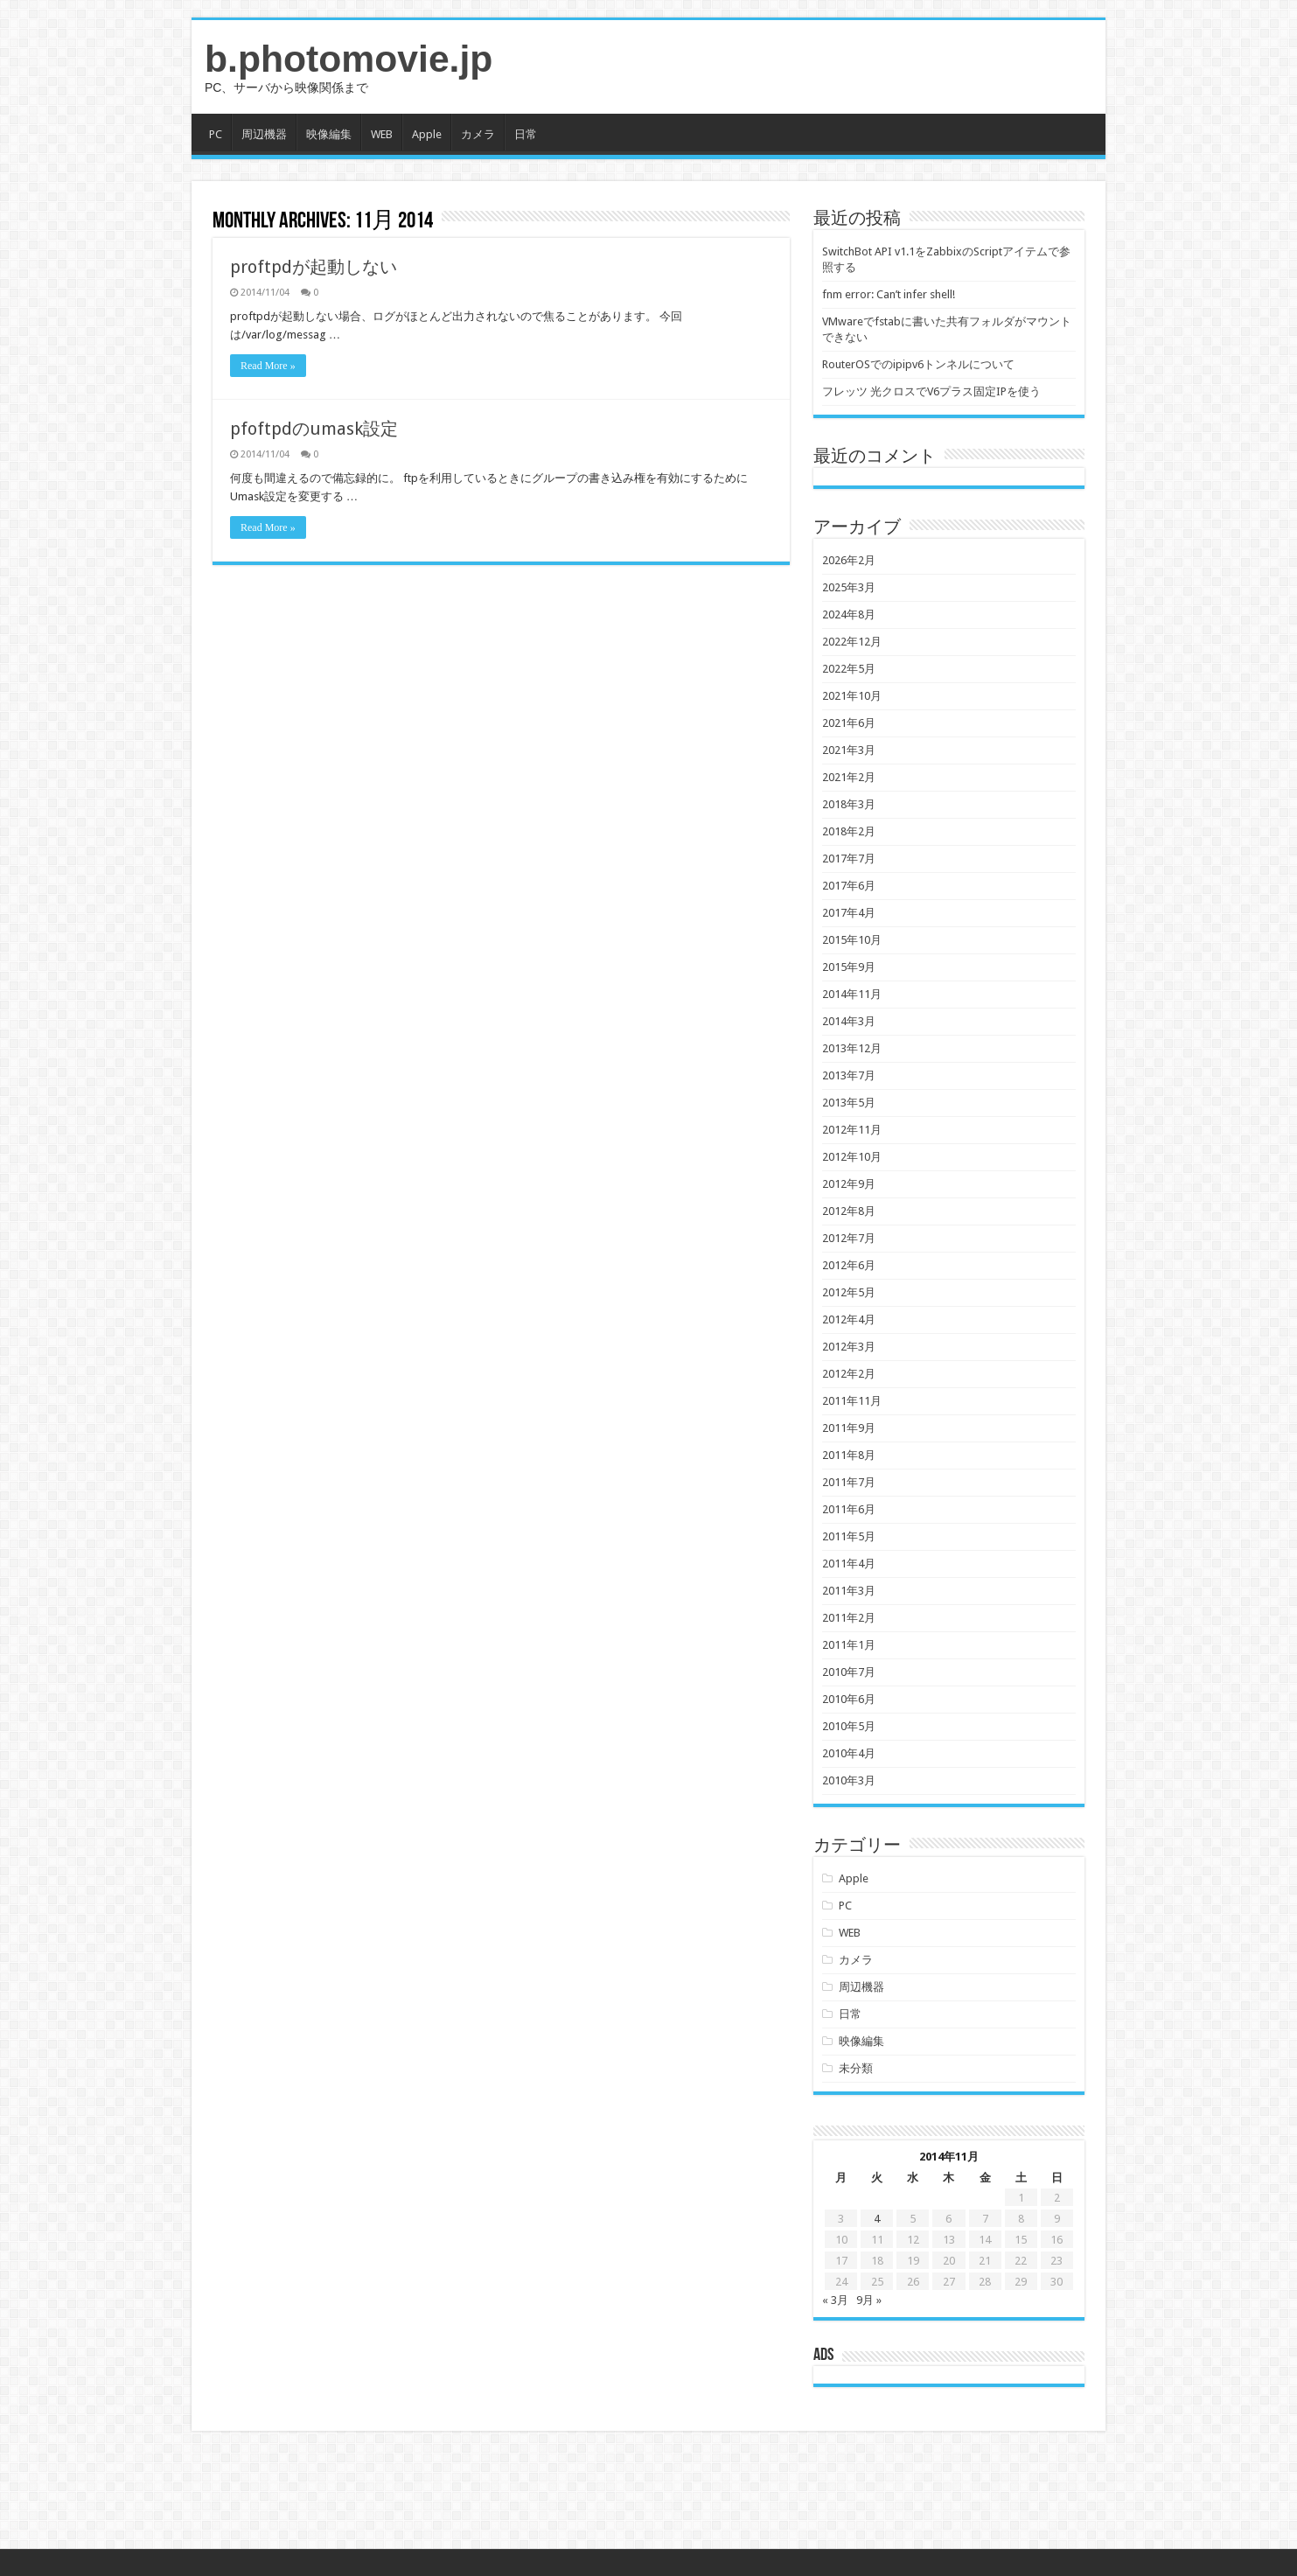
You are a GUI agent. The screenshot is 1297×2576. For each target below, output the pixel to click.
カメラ (478, 134)
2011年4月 (848, 1563)
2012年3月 (848, 1346)
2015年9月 (848, 967)
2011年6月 (848, 1509)
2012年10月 (852, 1156)
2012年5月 (848, 1292)
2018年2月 (848, 831)
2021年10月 (852, 695)
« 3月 (835, 2300)
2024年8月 (848, 614)
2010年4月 (848, 1753)
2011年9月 (848, 1428)
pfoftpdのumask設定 (314, 428)
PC (215, 134)
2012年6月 (848, 1265)
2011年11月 (852, 1400)
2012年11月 (852, 1129)
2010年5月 (848, 1726)
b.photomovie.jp (348, 59)
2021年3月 (848, 750)
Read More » (268, 366)
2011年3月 (848, 1590)
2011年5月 (848, 1536)
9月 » (869, 2300)
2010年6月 (848, 1699)
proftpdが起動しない (313, 266)
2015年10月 (852, 939)
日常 (525, 134)
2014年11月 (852, 994)
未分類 (856, 2068)
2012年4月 (848, 1319)
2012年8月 (848, 1211)
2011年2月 (848, 1617)
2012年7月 (848, 1238)
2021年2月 (848, 777)
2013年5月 (848, 1102)
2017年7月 (848, 858)
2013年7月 (848, 1075)
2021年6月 (848, 723)
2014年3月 (848, 1021)
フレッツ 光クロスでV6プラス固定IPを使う (931, 391)
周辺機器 (264, 134)
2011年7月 (848, 1482)
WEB (382, 134)
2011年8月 (848, 1455)
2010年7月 (848, 1672)
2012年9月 (848, 1183)
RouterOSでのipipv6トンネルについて (918, 364)
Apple (427, 134)
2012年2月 (848, 1373)
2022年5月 (848, 668)
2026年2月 (848, 560)
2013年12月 (852, 1048)
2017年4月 (848, 912)
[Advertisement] (649, 2492)
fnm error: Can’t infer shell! (888, 294)
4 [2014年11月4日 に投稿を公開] (877, 2218)
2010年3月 (848, 1780)
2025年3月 (848, 587)
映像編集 (329, 134)
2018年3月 (848, 804)
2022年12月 (852, 641)
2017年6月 (848, 885)
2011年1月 (848, 1644)
